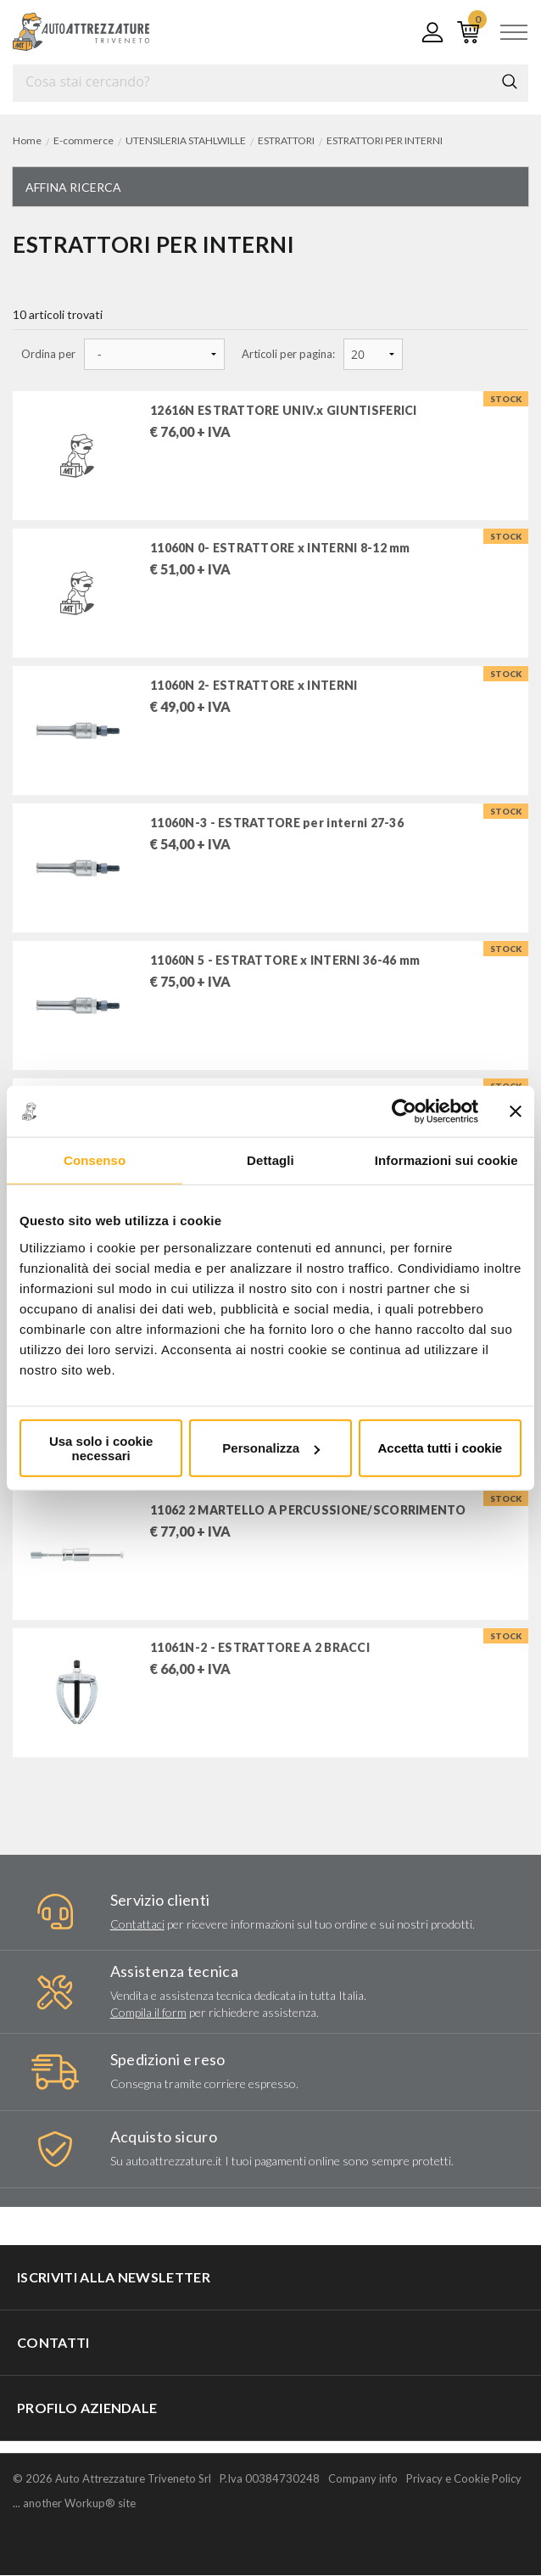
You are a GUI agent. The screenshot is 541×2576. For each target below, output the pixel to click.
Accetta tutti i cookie (439, 1448)
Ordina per (48, 354)
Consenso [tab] (94, 1160)
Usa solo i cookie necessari (101, 1447)
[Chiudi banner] (515, 1111)
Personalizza (271, 1448)
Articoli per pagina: (288, 354)
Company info (363, 2479)
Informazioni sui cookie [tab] (446, 1160)
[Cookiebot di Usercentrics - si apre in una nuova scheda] (404, 1111)
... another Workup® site (74, 2504)
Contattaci (137, 1924)
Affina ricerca (73, 187)
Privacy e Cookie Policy (463, 2479)
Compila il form (148, 2012)
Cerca (509, 81)
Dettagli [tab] (270, 1160)
